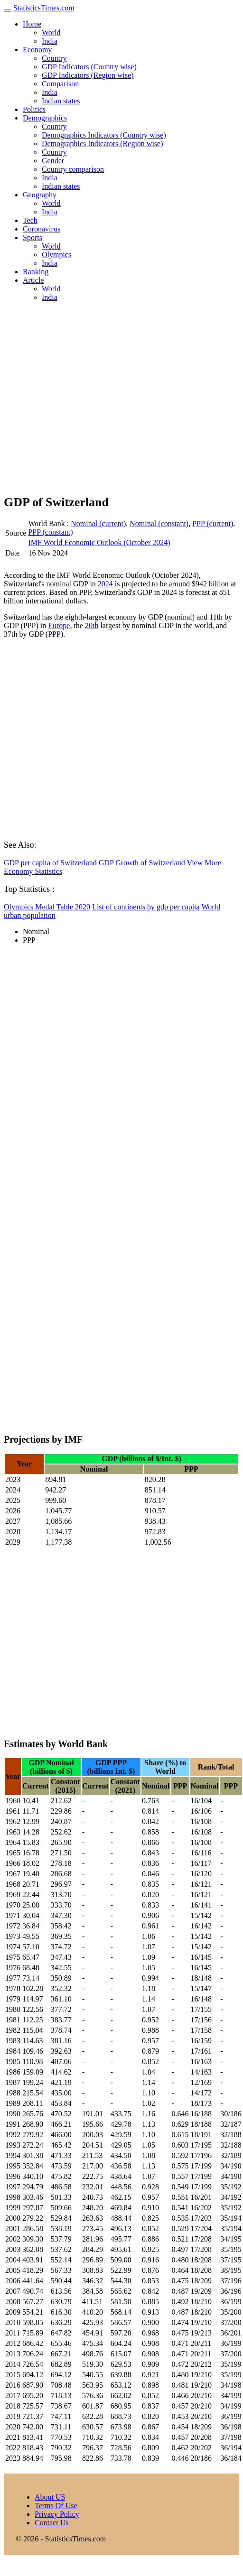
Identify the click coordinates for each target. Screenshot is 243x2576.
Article (33, 280)
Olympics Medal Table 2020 (47, 907)
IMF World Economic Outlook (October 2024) (99, 542)
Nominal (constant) (159, 523)
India (49, 41)
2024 (105, 584)
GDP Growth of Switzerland (142, 863)
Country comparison (73, 169)
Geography (39, 195)
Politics (34, 109)
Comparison (60, 84)
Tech (30, 220)
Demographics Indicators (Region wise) (102, 143)
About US (50, 2497)
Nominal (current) (98, 523)
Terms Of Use (56, 2506)
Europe (59, 625)
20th (91, 625)
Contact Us (52, 2523)
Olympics (56, 254)
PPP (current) (212, 523)
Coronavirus (41, 229)
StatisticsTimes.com (44, 8)
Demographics (45, 118)
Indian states (61, 101)
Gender (53, 161)
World (51, 32)
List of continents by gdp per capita (146, 907)
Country (54, 58)
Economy (37, 50)
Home (32, 24)
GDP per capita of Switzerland (50, 863)
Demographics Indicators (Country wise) (104, 135)
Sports (32, 237)
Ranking (35, 272)
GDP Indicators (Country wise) (89, 67)
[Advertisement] (89, 398)
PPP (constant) (50, 532)
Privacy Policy (57, 2514)
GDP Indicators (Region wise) (88, 75)
